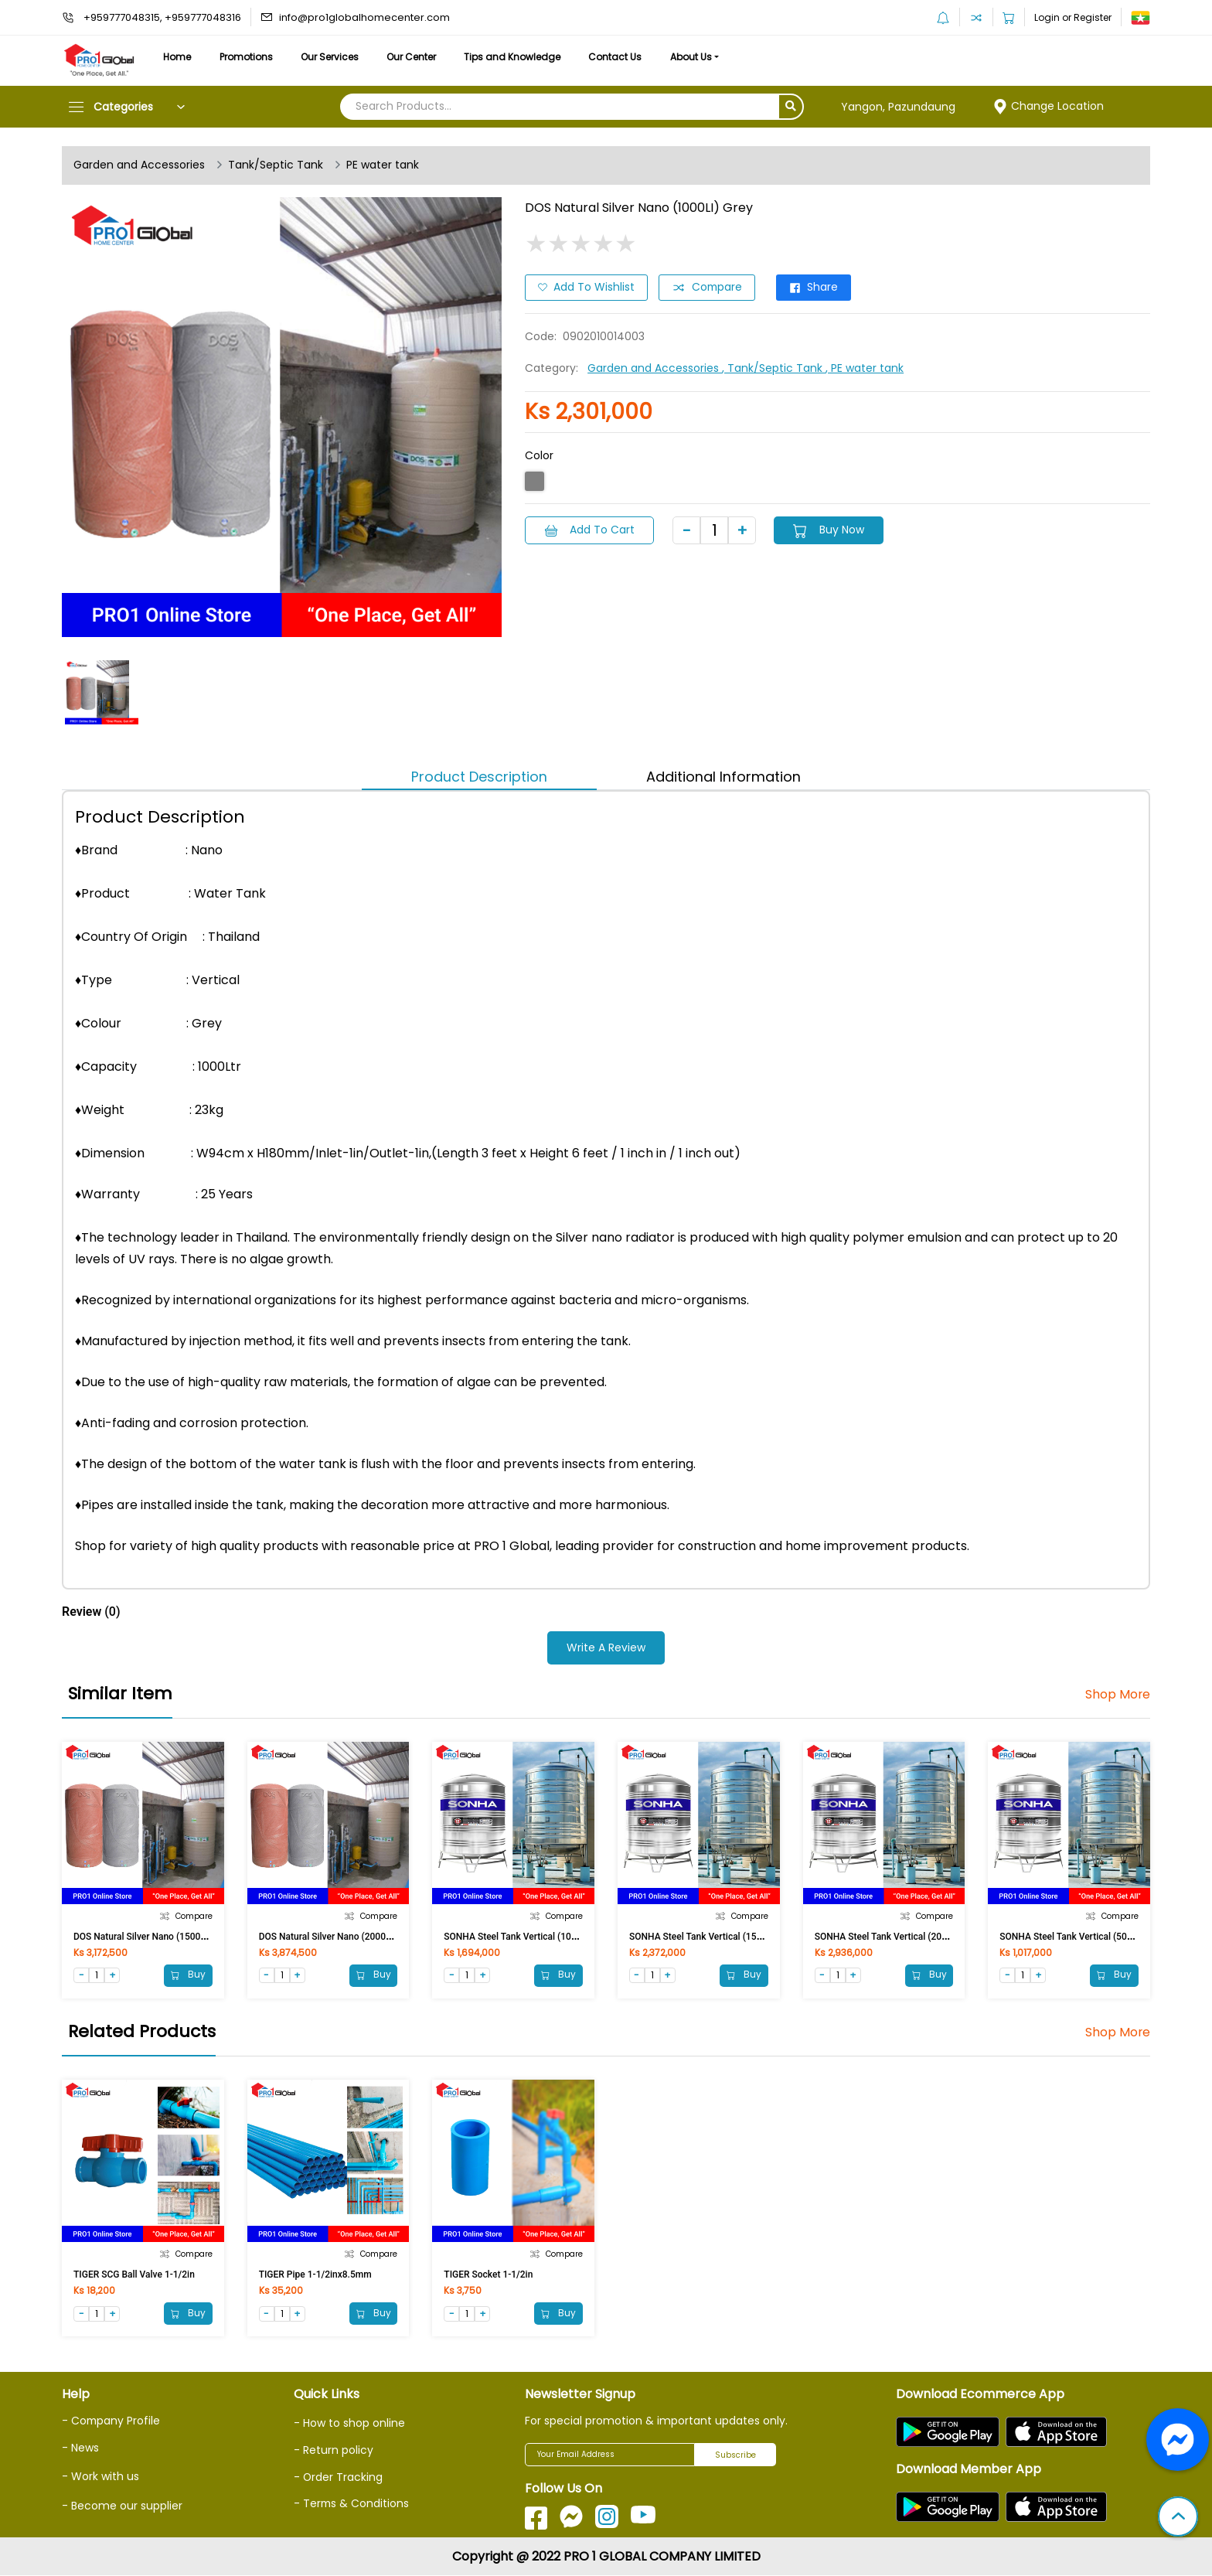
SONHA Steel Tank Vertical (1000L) (517, 1935)
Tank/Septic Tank (275, 165)
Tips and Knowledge (520, 56)
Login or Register (1073, 17)
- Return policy (333, 2450)
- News (80, 2447)
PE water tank (382, 165)
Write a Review (606, 1647)
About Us (702, 56)
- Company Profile (112, 2421)
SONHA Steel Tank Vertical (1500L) (702, 1935)
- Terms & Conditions (352, 2503)
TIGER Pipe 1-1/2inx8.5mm (315, 2274)
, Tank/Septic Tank (774, 368)
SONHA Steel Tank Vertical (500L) (1069, 1935)
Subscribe (735, 2455)
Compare (708, 287)
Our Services (334, 56)
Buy (188, 1974)
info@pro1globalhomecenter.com (364, 17)
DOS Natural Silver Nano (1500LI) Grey (153, 1935)
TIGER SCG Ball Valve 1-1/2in (134, 2274)
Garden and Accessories (139, 165)
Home (178, 56)
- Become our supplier (122, 2505)
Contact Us (624, 56)
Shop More (1117, 1695)
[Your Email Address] (610, 2455)
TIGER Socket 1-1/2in (488, 2274)
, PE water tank (865, 368)
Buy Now (830, 529)
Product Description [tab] (479, 776)
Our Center (417, 56)
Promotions (248, 56)
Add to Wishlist (586, 287)
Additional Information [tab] (723, 776)
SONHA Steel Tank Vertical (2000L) (888, 1935)
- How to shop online (349, 2423)
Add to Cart (590, 529)
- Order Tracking (338, 2477)
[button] (1178, 2518)
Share (816, 287)
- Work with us (100, 2476)
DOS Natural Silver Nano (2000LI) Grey (338, 1935)
